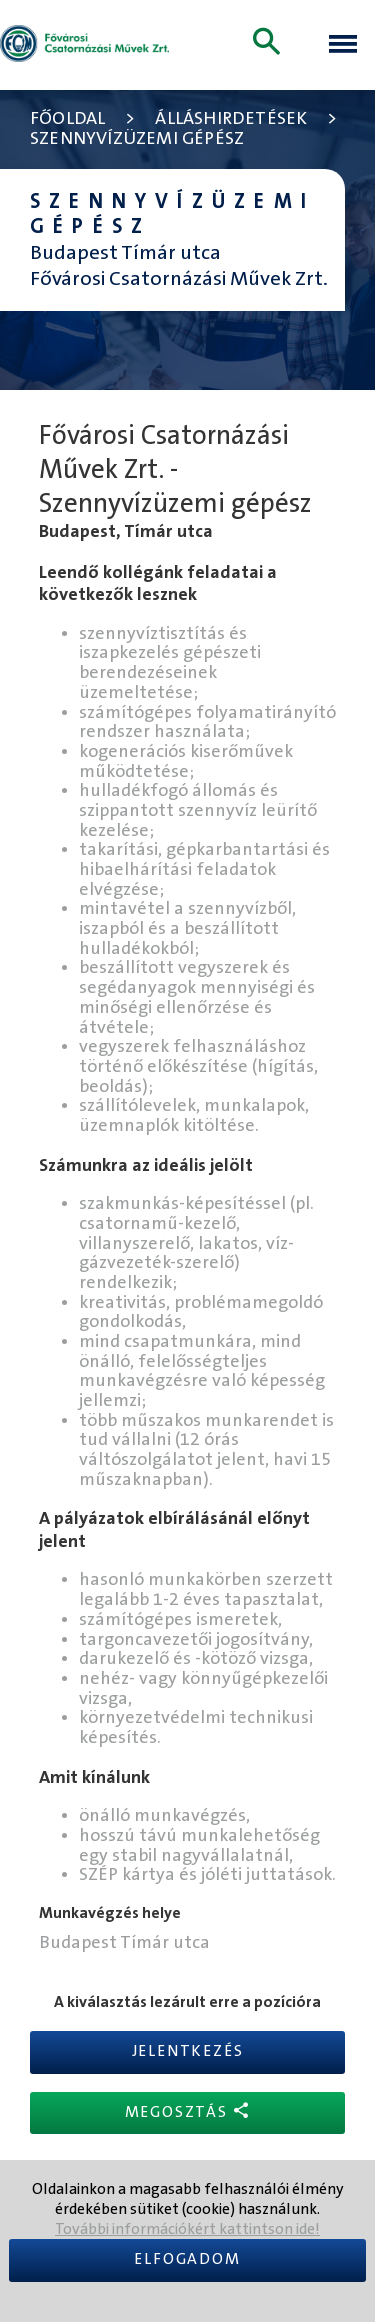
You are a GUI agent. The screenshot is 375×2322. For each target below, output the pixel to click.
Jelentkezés (188, 2051)
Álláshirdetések (231, 119)
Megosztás (188, 2111)
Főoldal (67, 119)
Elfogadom (187, 2259)
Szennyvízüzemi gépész (137, 139)
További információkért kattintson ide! (187, 2229)
